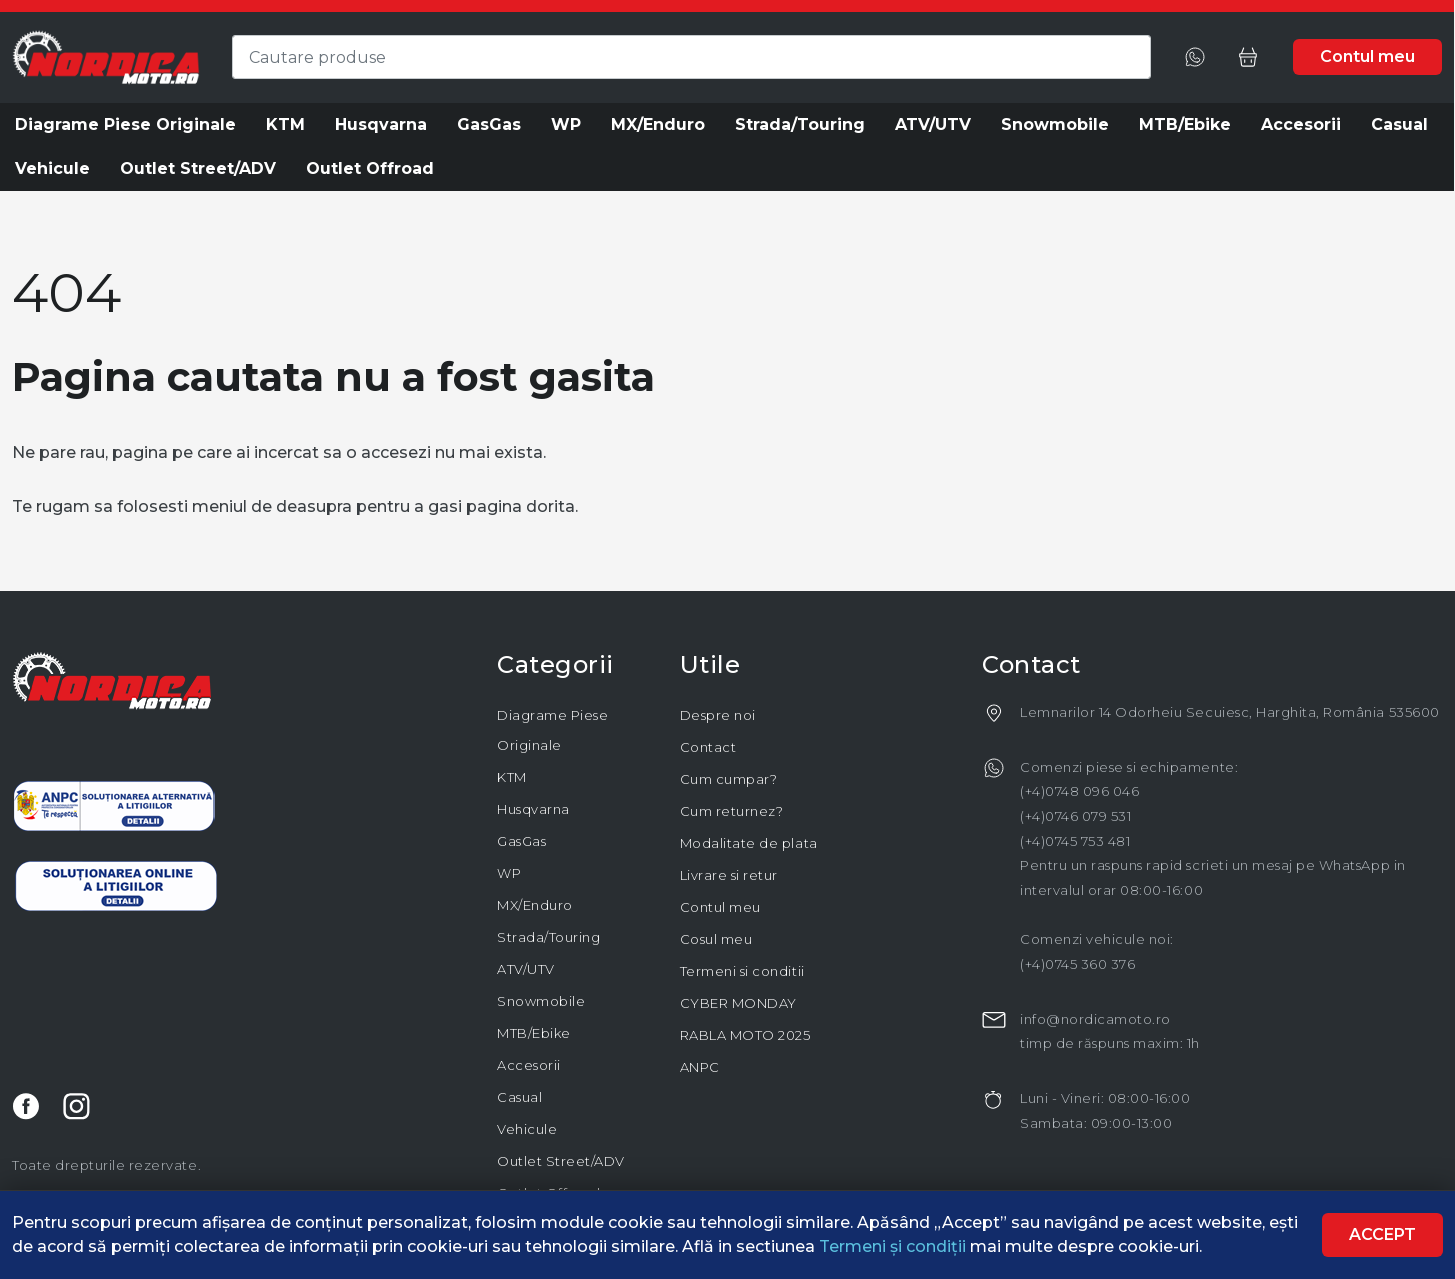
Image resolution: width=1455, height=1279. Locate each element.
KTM (512, 777)
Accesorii (529, 1065)
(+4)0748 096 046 (1079, 791)
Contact (708, 747)
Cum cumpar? (729, 779)
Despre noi (718, 715)
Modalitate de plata (749, 843)
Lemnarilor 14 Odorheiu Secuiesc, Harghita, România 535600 (1230, 712)
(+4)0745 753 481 (1075, 841)
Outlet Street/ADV (561, 1161)
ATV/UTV (526, 969)
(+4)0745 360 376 (1077, 964)
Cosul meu (716, 939)
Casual (519, 1097)
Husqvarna (533, 809)
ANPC (700, 1067)
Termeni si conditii (742, 971)
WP (509, 873)
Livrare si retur (729, 875)
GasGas (521, 841)
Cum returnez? (732, 811)
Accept (1382, 1234)
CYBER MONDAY (738, 1003)
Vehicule (527, 1129)
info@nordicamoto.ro (1095, 1019)
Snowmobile (541, 1001)
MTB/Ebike (534, 1033)
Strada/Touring (548, 937)
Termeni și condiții (894, 1246)
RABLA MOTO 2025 (745, 1035)
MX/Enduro (535, 905)
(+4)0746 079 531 (1075, 816)
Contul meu (720, 907)
